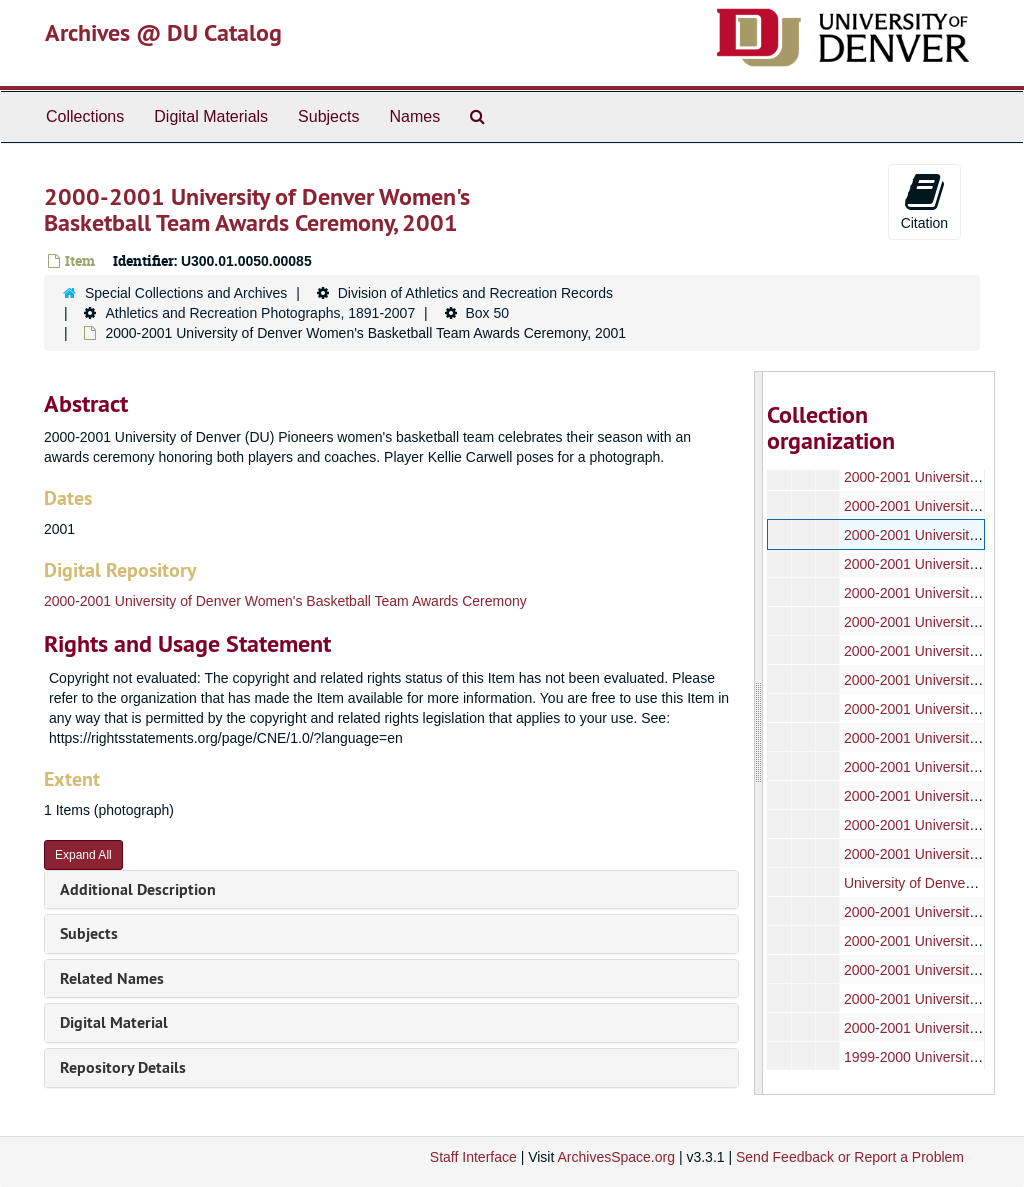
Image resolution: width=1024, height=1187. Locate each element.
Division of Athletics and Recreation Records (475, 293)
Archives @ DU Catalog (163, 32)
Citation (924, 201)
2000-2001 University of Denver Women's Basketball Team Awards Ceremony (285, 601)
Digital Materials (211, 116)
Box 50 (488, 313)
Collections (85, 116)
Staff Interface (473, 1157)
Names (414, 116)
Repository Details (123, 1067)
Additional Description (138, 889)
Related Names (112, 978)
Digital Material (114, 1022)
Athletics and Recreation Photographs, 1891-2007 (260, 313)
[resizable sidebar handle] (759, 733)
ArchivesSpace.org (616, 1157)
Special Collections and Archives (186, 293)
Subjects (328, 116)
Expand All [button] (83, 855)
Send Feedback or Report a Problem (850, 1157)
